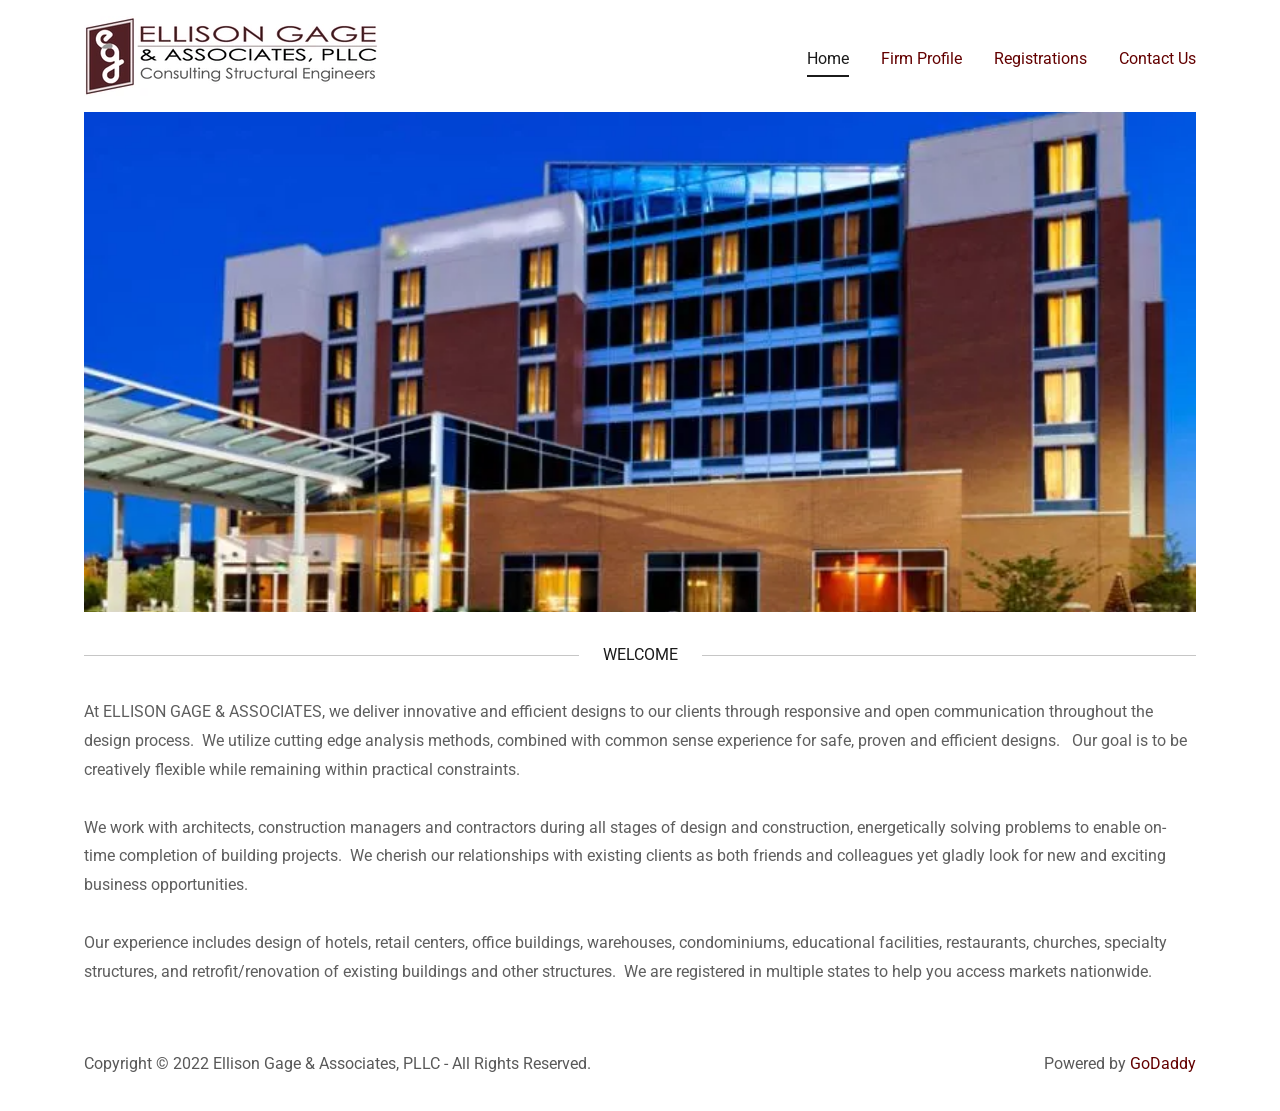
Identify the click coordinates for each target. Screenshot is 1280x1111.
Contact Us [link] (1157, 58)
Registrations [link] (1040, 58)
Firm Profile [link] (921, 58)
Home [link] (828, 58)
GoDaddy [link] (1163, 1063)
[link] (232, 54)
